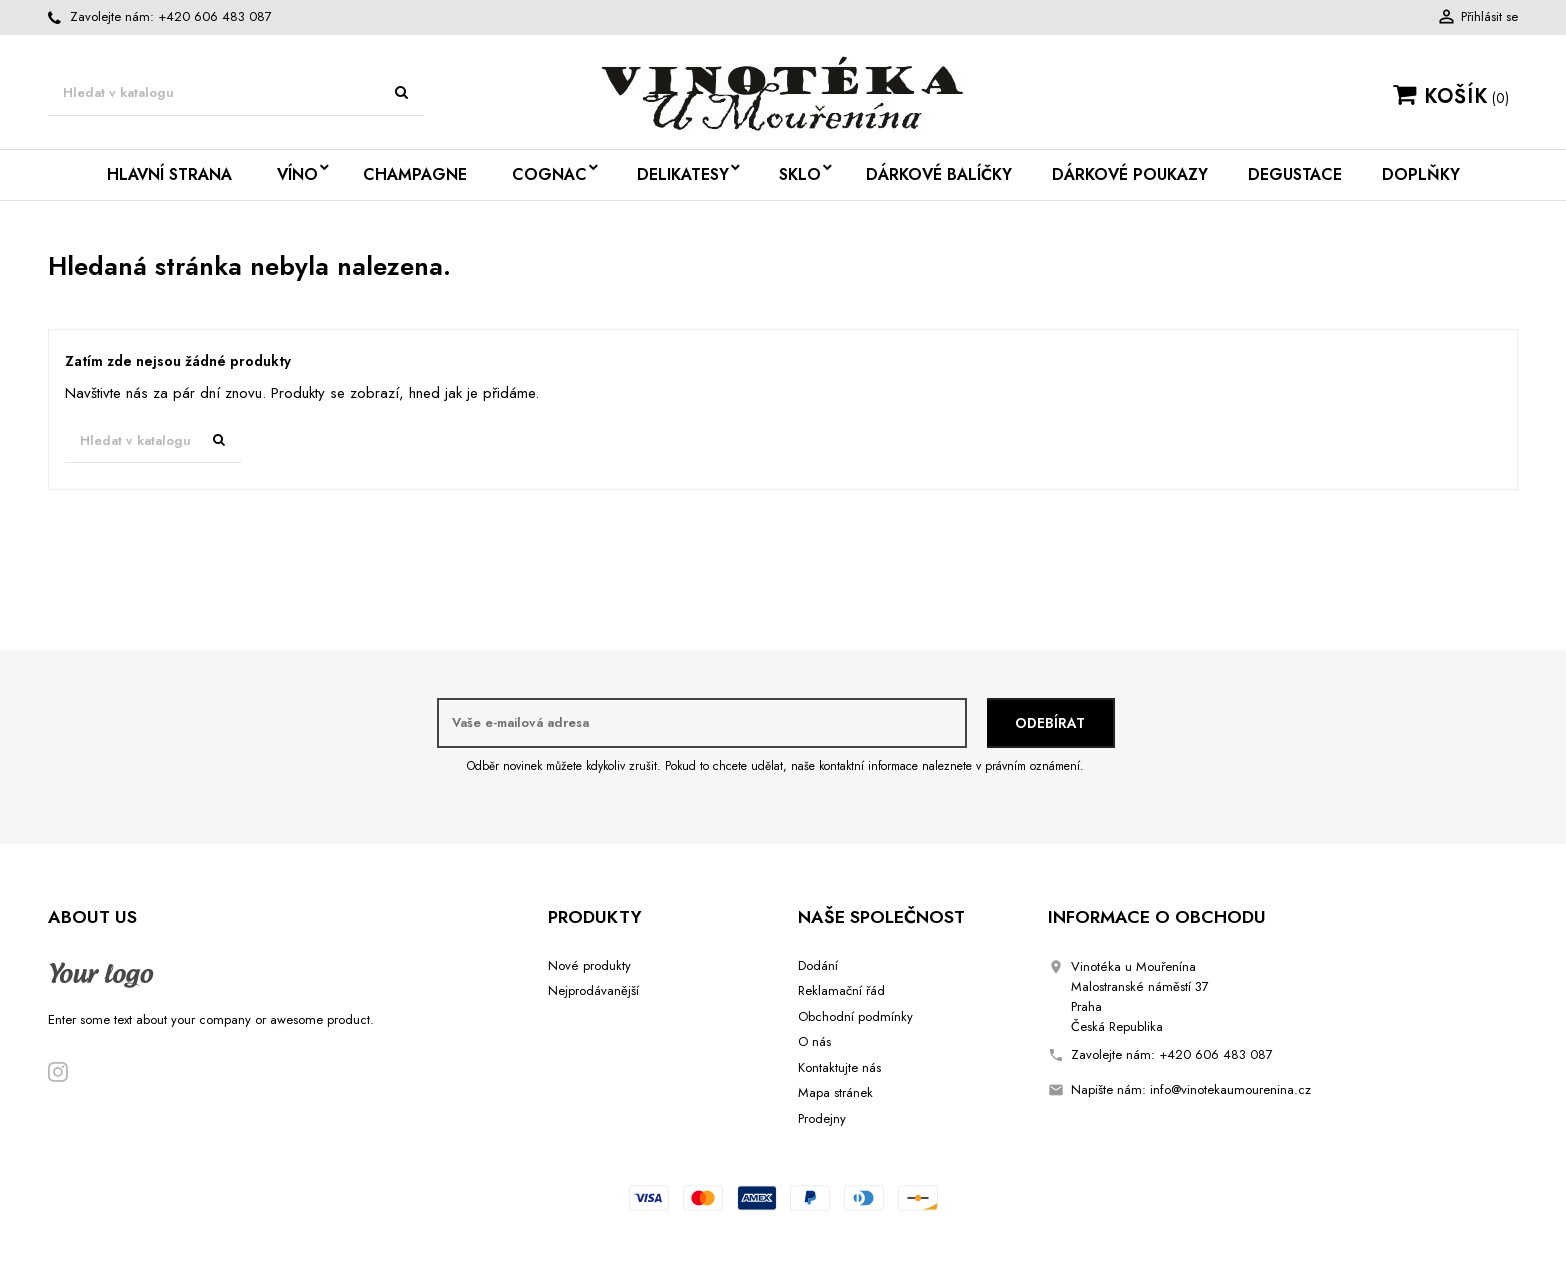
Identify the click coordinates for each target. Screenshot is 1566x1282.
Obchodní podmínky (855, 1016)
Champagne (415, 174)
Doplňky (1421, 174)
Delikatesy (683, 174)
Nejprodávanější (593, 990)
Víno (297, 174)
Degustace (1295, 174)
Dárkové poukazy (1130, 174)
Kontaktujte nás (839, 1067)
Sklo (800, 174)
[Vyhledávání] (236, 93)
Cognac (549, 174)
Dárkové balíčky (939, 174)
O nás (814, 1041)
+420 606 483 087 (215, 16)
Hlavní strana (169, 174)
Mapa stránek (835, 1092)
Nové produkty (589, 965)
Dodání (818, 965)
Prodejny (822, 1118)
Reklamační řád (841, 990)
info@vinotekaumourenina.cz (1230, 1089)
